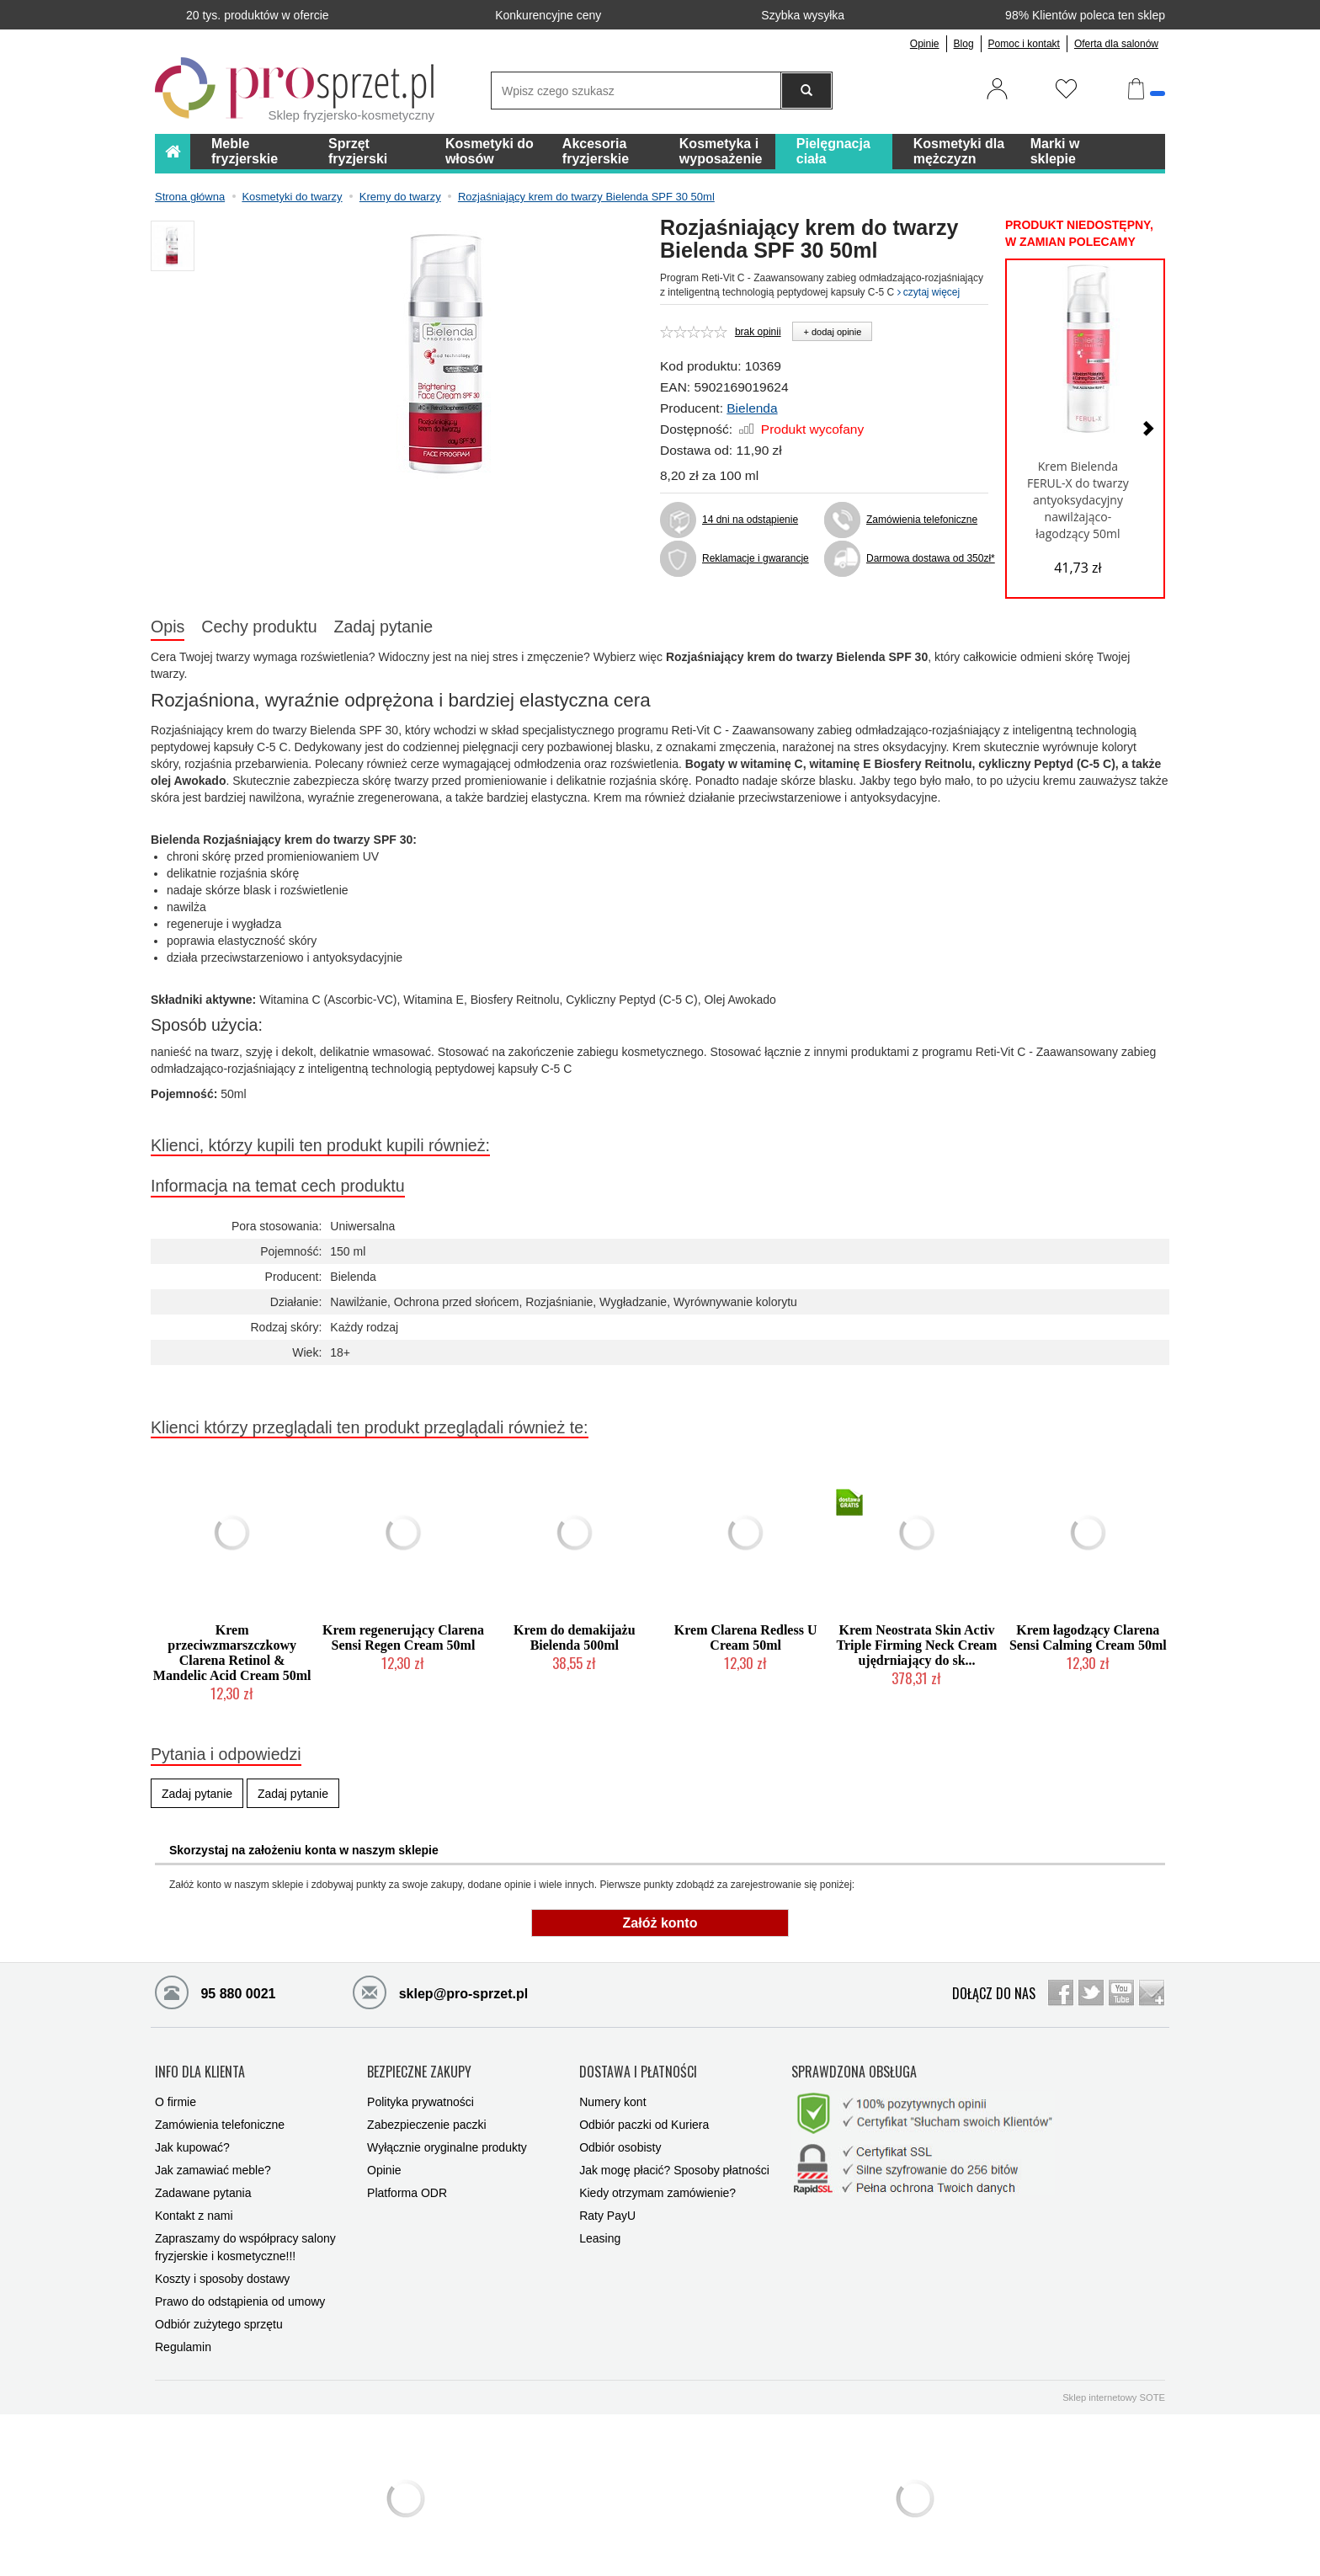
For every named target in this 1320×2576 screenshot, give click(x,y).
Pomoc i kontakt (1024, 44)
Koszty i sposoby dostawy (222, 2272)
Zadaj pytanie (384, 626)
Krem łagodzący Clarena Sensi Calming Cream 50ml (1088, 1637)
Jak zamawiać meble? (213, 2163)
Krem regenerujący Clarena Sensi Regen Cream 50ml (403, 1637)
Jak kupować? (192, 2140)
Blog (964, 44)
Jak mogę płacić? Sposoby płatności (674, 2163)
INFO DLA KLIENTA (200, 2069)
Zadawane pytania (203, 2186)
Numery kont (612, 2095)
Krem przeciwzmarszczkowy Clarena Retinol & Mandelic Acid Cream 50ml (232, 1653)
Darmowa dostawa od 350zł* (927, 558)
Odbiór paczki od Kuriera (644, 2118)
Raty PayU (607, 2209)
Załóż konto (660, 1923)
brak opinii (758, 332)
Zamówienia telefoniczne (921, 519)
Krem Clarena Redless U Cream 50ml (745, 1637)
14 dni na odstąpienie (750, 519)
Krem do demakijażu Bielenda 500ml (575, 1637)
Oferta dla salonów (1116, 44)
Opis (167, 626)
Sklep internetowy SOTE (1113, 2391)
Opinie (924, 44)
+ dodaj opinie (832, 332)
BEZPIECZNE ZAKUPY (419, 2069)
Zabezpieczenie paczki (427, 2118)
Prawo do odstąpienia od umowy (240, 2294)
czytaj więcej (929, 292)
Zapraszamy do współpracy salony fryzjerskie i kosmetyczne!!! (245, 2240)
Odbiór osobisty (620, 2140)
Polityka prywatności (420, 2095)
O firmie (175, 2095)
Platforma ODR (407, 2186)
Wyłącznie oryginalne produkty (447, 2140)
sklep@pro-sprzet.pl (440, 1992)
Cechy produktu (259, 626)
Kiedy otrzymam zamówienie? (657, 2186)
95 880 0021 (215, 1992)
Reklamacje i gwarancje (755, 558)
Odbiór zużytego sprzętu (219, 2317)
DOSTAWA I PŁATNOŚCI (638, 2069)
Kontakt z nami (194, 2209)
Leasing (599, 2231)
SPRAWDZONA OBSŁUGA (854, 2069)
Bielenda (752, 408)
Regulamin (183, 2340)
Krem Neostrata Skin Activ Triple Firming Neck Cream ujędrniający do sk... (917, 1645)
